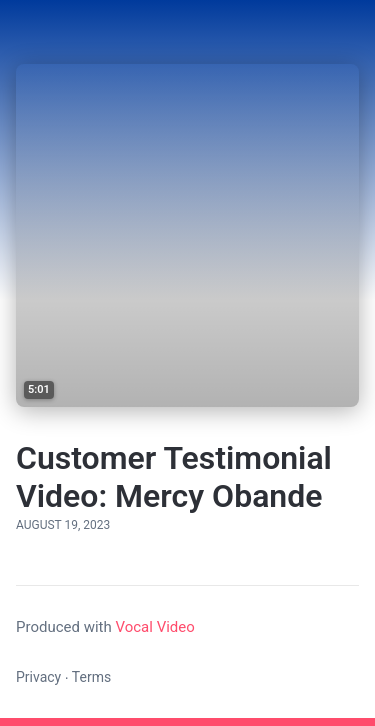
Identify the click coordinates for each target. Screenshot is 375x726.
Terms (91, 677)
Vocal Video (154, 627)
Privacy (38, 677)
